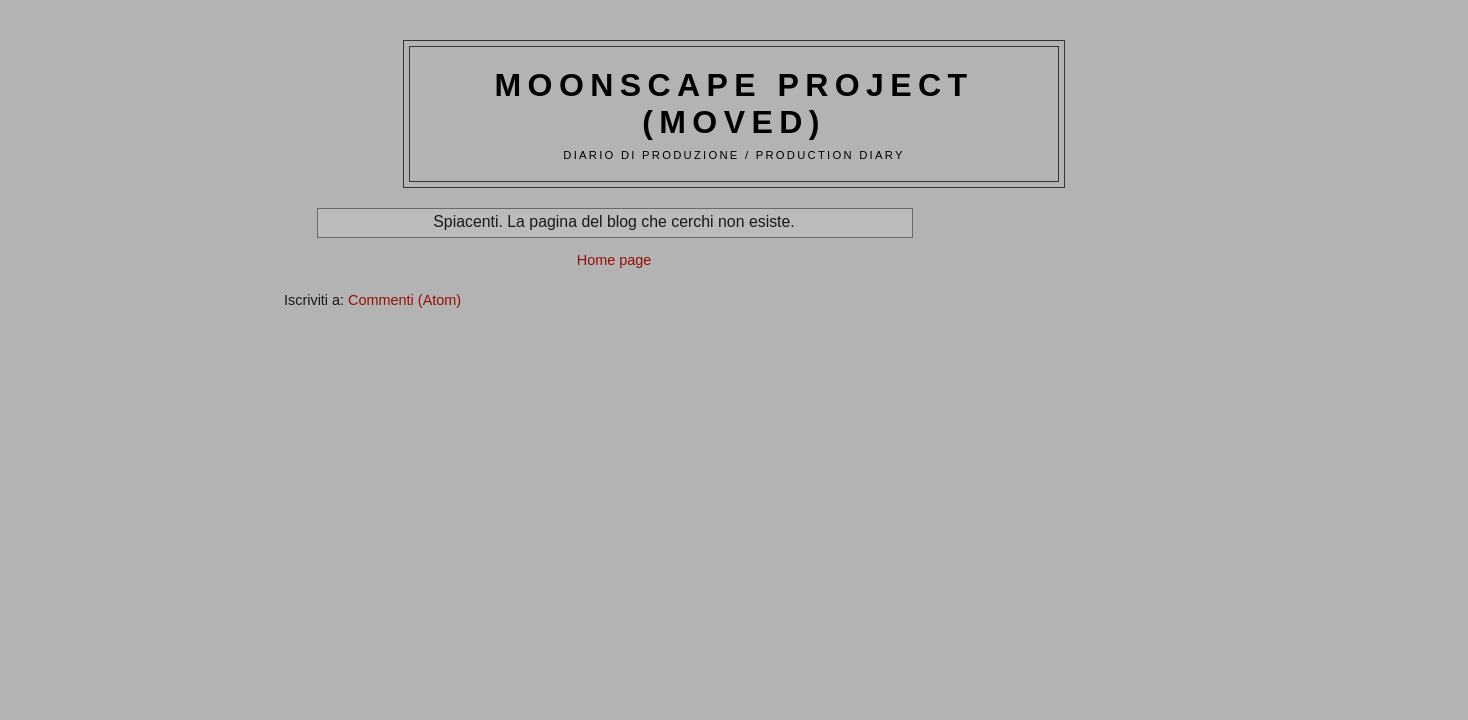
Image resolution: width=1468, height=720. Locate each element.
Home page (614, 260)
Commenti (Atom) (404, 300)
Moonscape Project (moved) (734, 103)
